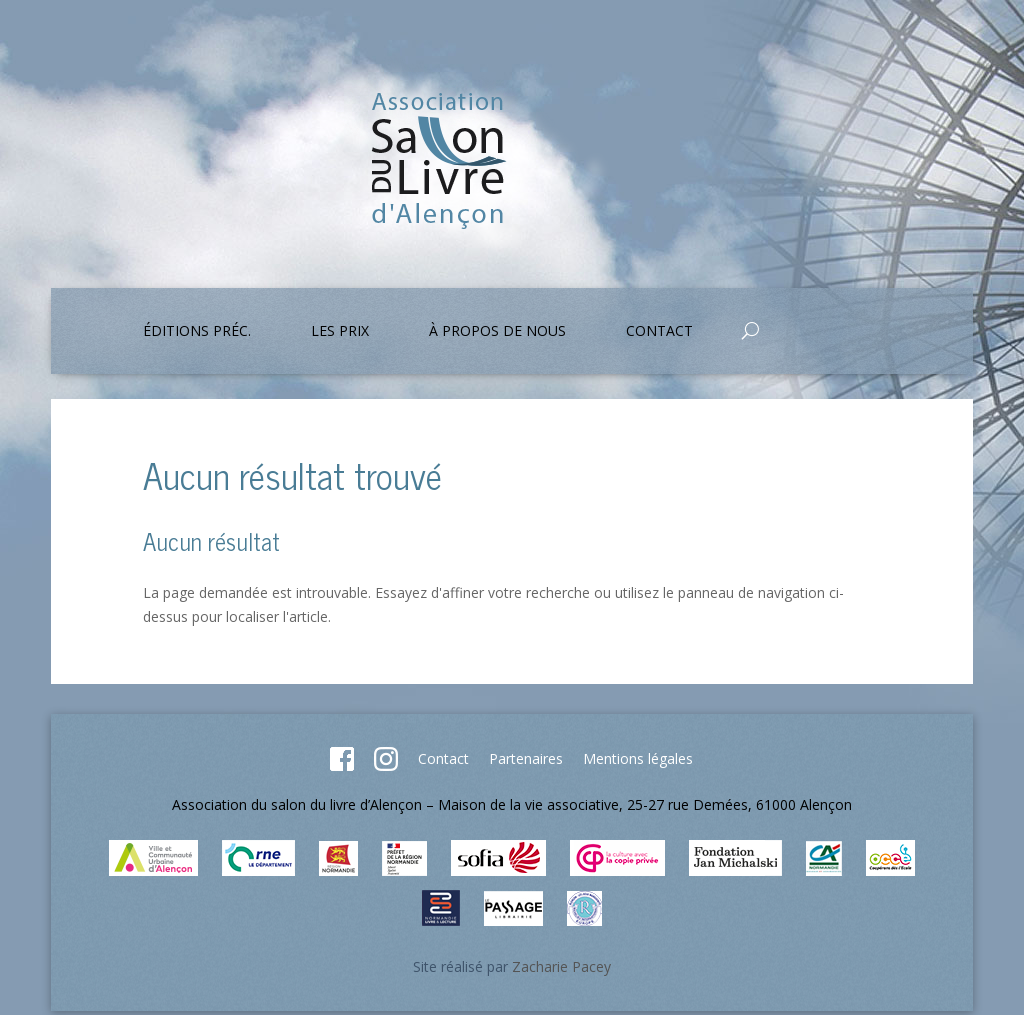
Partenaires (526, 758)
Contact (659, 332)
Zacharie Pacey (561, 966)
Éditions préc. (197, 332)
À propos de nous (497, 332)
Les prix (340, 332)
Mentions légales (638, 758)
